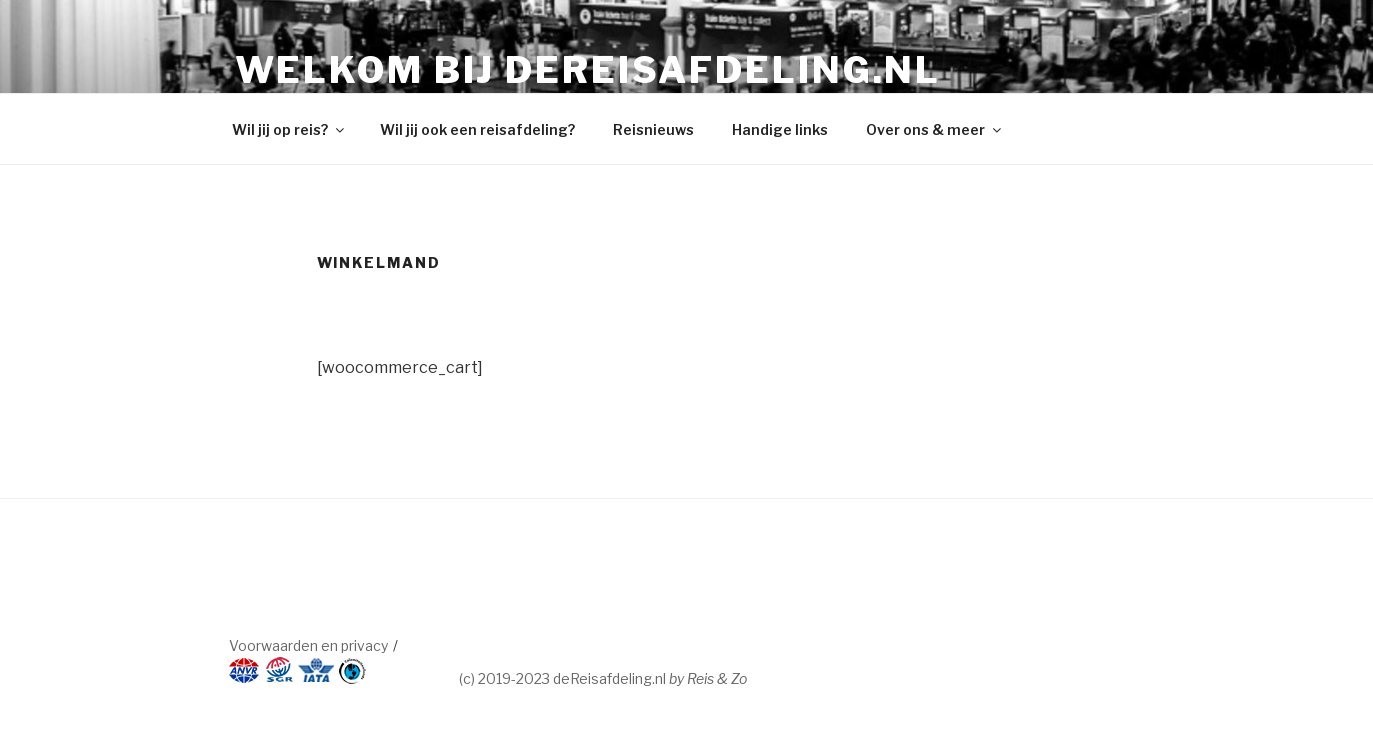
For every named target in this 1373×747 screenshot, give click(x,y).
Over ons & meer (935, 129)
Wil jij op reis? (289, 129)
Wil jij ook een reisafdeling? (477, 129)
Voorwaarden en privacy (308, 645)
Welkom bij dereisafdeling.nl (588, 70)
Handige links (780, 129)
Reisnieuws (653, 129)
